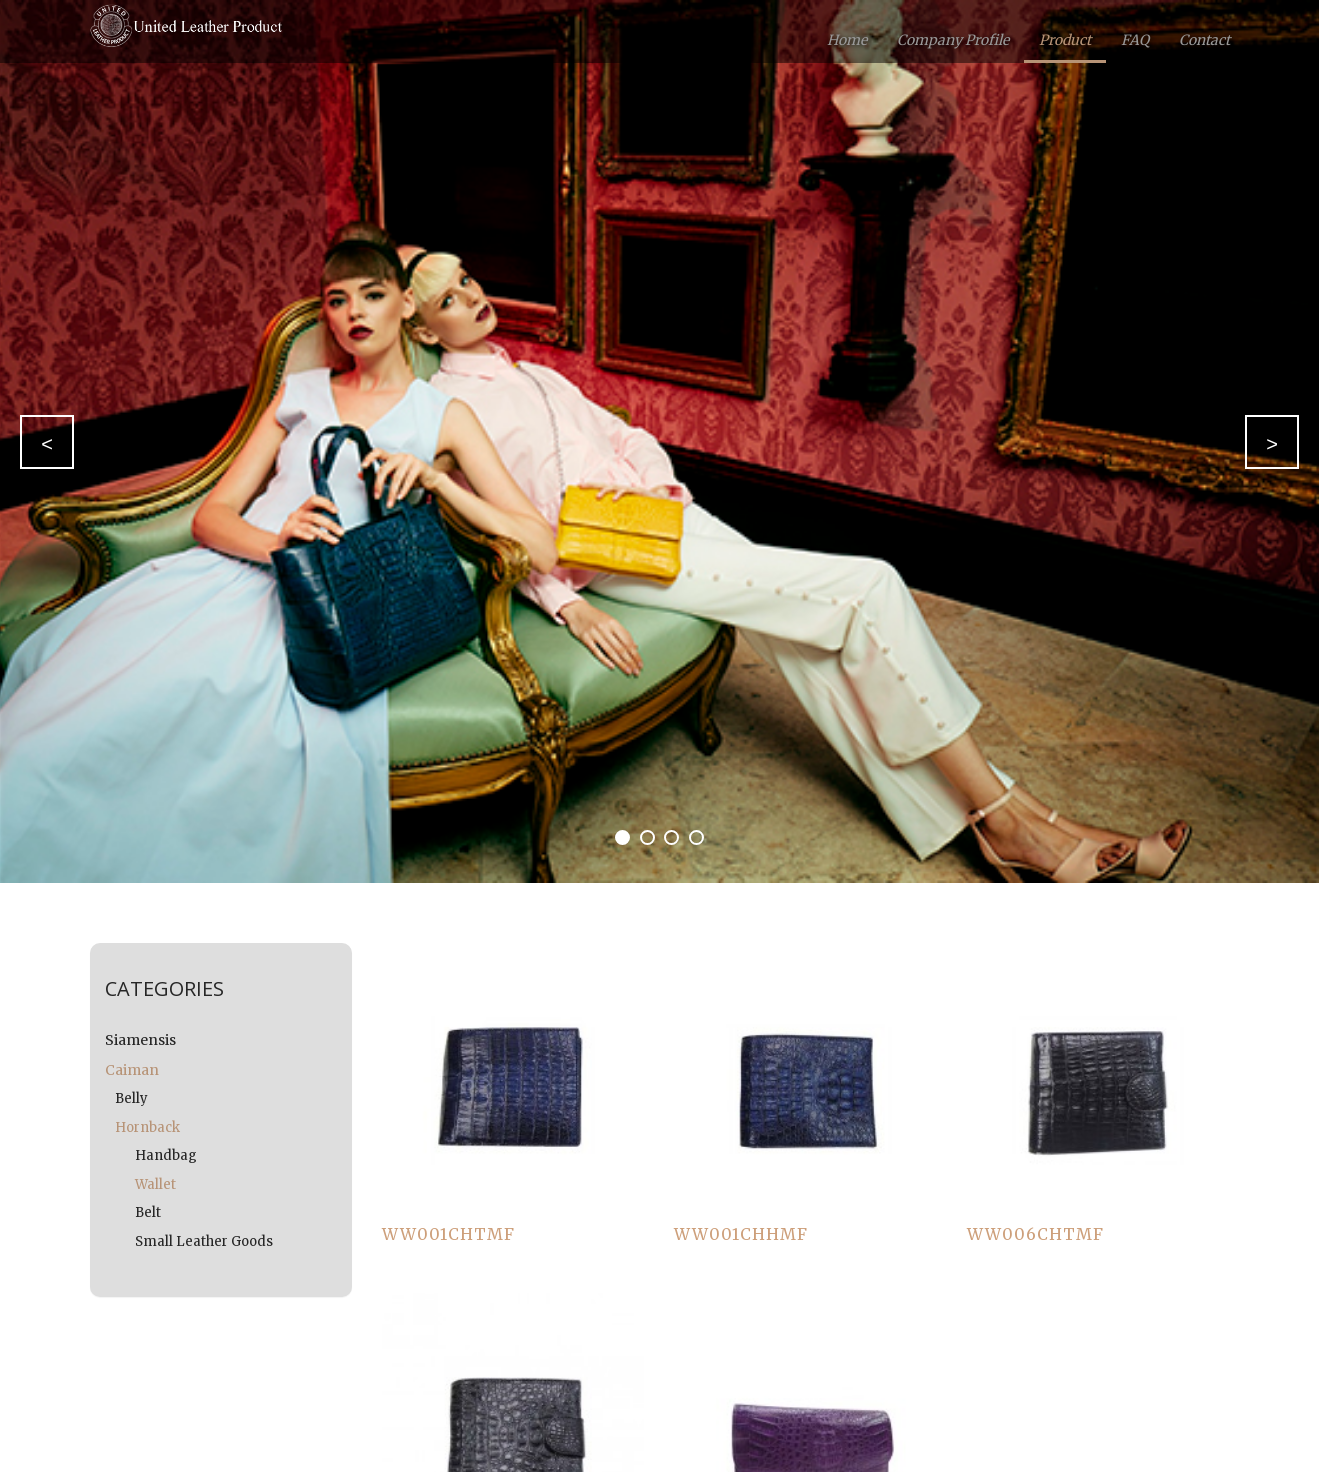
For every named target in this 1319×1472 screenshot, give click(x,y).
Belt (148, 1212)
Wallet (155, 1184)
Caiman (132, 1070)
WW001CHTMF (448, 1234)
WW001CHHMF (741, 1234)
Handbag (166, 1155)
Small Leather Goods (204, 1241)
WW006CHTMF (1035, 1234)
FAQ (1135, 40)
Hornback (147, 1127)
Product (1065, 40)
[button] (47, 442)
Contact (1204, 40)
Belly (131, 1098)
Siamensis (140, 1040)
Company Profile (953, 40)
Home (847, 40)
